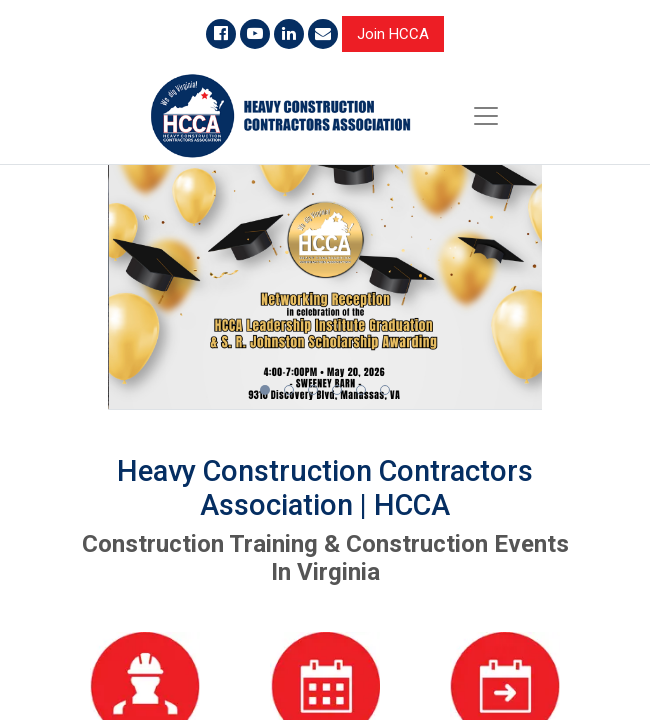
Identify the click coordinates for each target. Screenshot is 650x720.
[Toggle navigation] (486, 116)
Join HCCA (393, 34)
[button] (265, 390)
